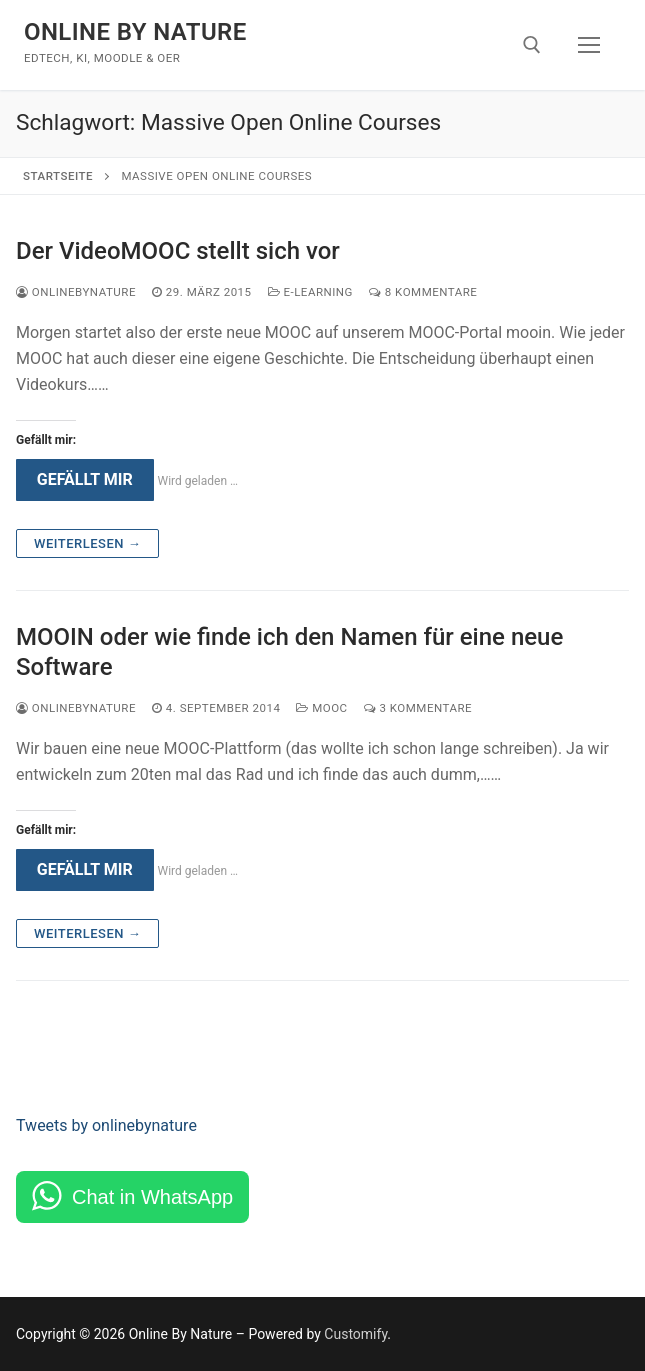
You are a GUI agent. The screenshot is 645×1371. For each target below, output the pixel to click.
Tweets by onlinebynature (106, 1125)
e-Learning (310, 292)
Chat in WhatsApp (152, 1197)
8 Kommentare (423, 292)
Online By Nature (135, 32)
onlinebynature (76, 292)
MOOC (321, 708)
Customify (355, 1334)
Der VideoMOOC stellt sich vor (178, 251)
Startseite (58, 176)
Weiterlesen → (87, 543)
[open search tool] (532, 45)
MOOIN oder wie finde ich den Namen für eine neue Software (289, 651)
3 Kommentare (418, 708)
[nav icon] (589, 45)
